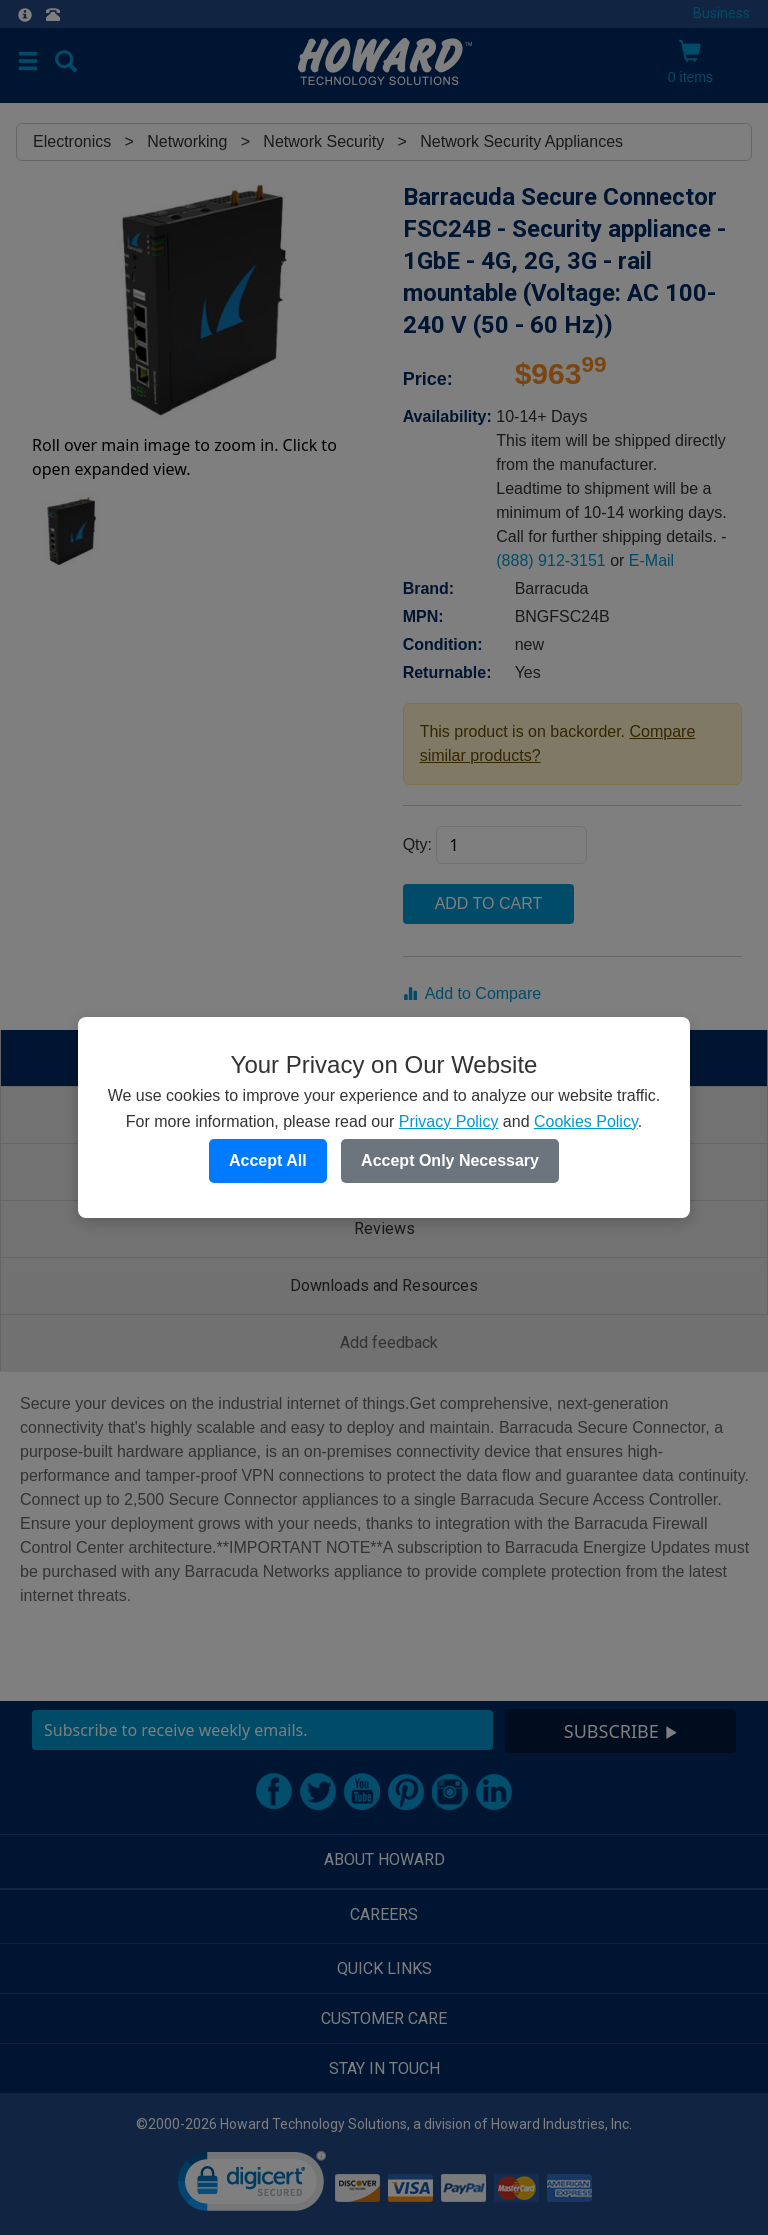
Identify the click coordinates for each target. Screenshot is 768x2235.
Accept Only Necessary (450, 1160)
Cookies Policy (586, 1121)
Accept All (268, 1160)
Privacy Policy (449, 1121)
